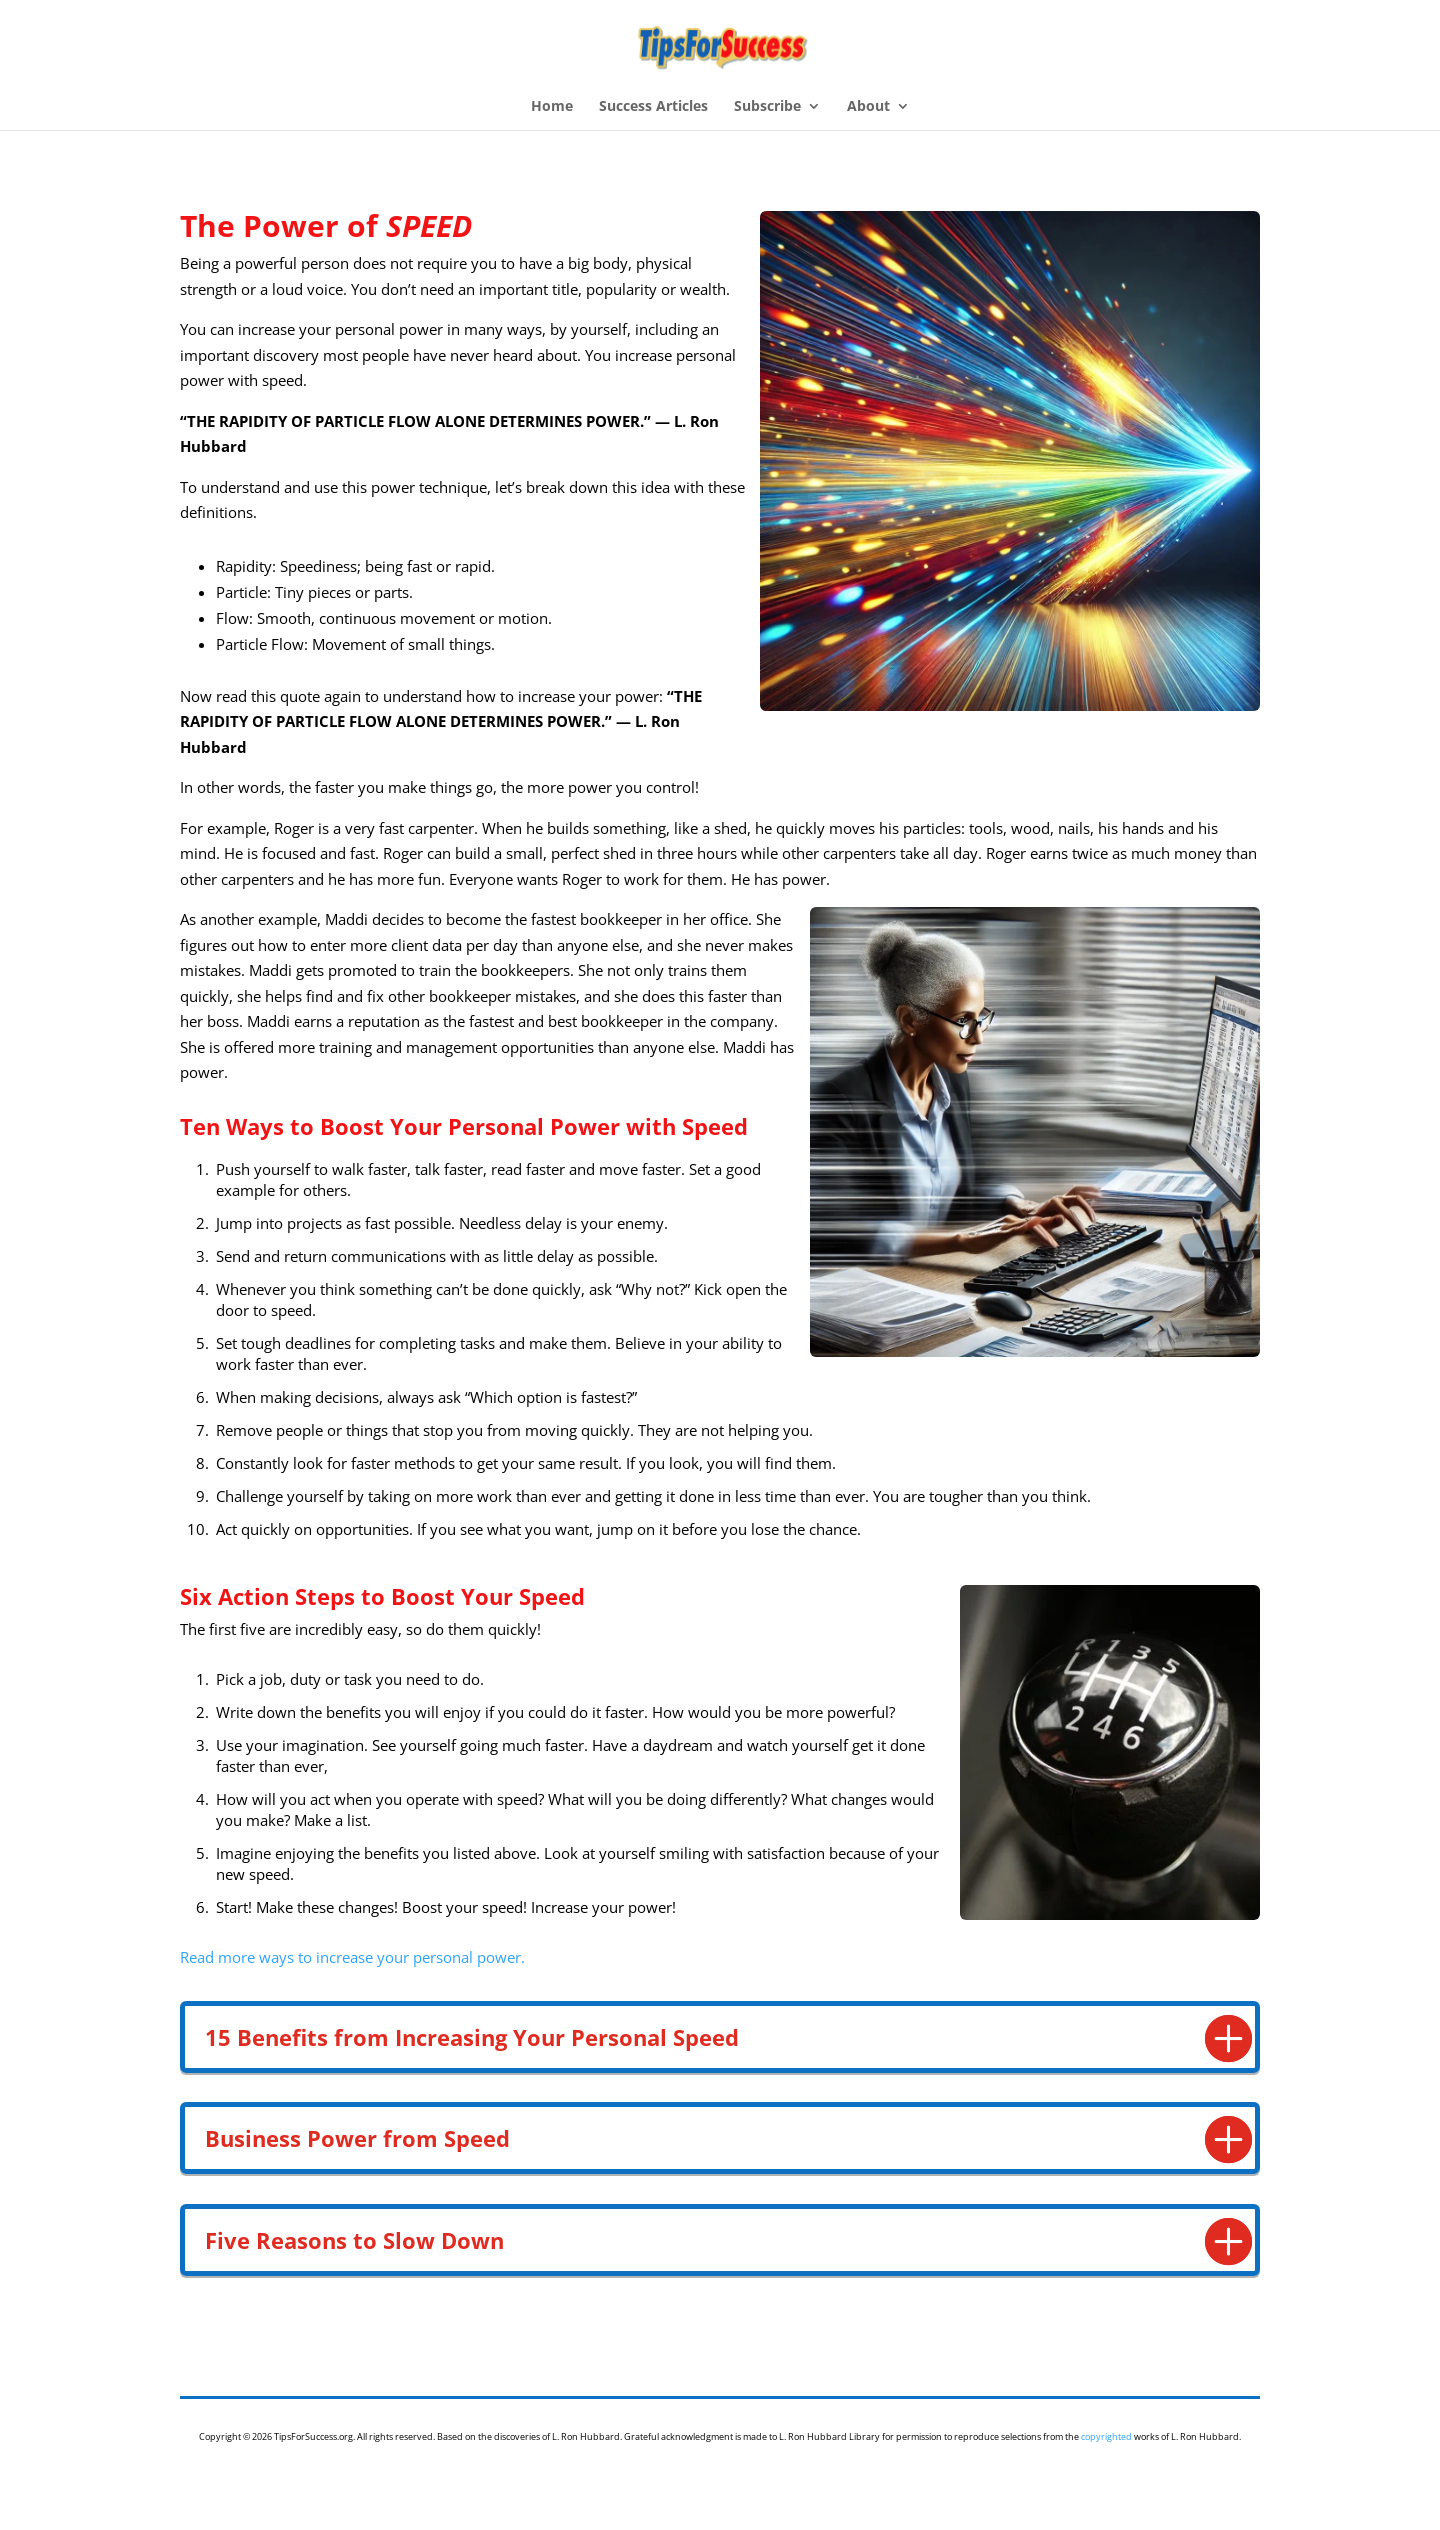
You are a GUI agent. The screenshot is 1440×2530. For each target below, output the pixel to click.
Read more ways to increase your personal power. (352, 1957)
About (868, 107)
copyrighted (1106, 2436)
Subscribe (767, 107)
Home (552, 107)
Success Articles (653, 107)
